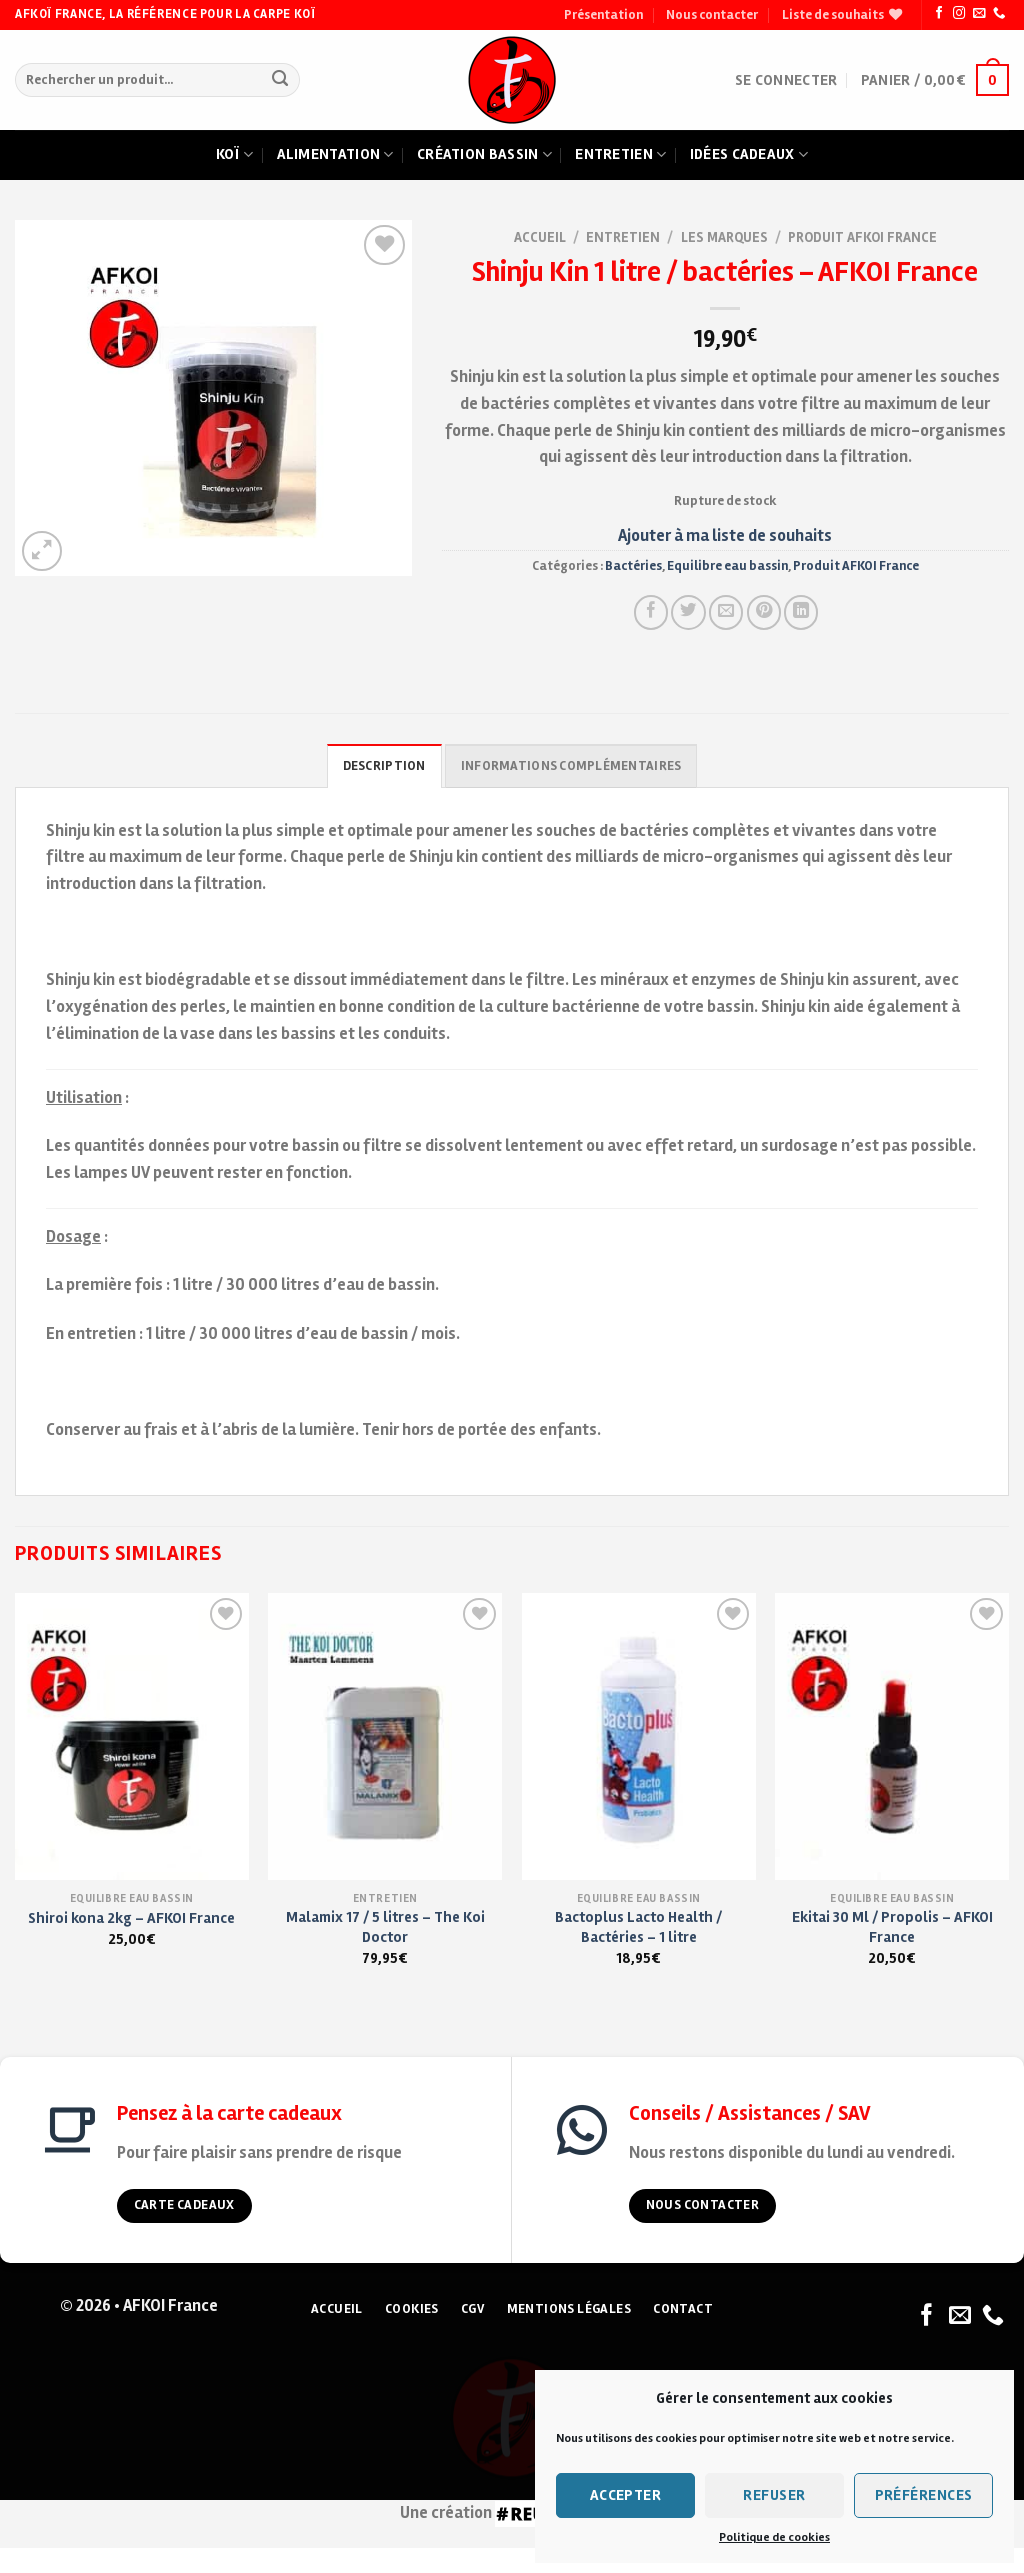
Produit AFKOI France (862, 237)
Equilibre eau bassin (727, 566)
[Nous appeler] (999, 14)
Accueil (540, 237)
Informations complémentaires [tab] (571, 766)
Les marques (724, 237)
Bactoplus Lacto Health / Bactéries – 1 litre (638, 1926)
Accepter (626, 2495)
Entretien (620, 155)
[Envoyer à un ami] (726, 612)
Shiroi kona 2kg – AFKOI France (131, 1918)
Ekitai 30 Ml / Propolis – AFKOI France (892, 1926)
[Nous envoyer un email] (979, 14)
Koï (234, 155)
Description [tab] (384, 766)
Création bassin (484, 155)
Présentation (603, 15)
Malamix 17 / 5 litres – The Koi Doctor (385, 1926)
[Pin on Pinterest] (764, 612)
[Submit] (280, 80)
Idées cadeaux (749, 155)
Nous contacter (712, 15)
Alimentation (335, 155)
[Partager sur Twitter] (688, 612)
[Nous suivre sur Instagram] (959, 14)
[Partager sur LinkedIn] (801, 612)
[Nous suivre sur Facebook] (939, 14)
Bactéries (633, 566)
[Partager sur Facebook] (651, 612)
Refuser (774, 2495)
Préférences (924, 2495)
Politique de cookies (774, 2537)
